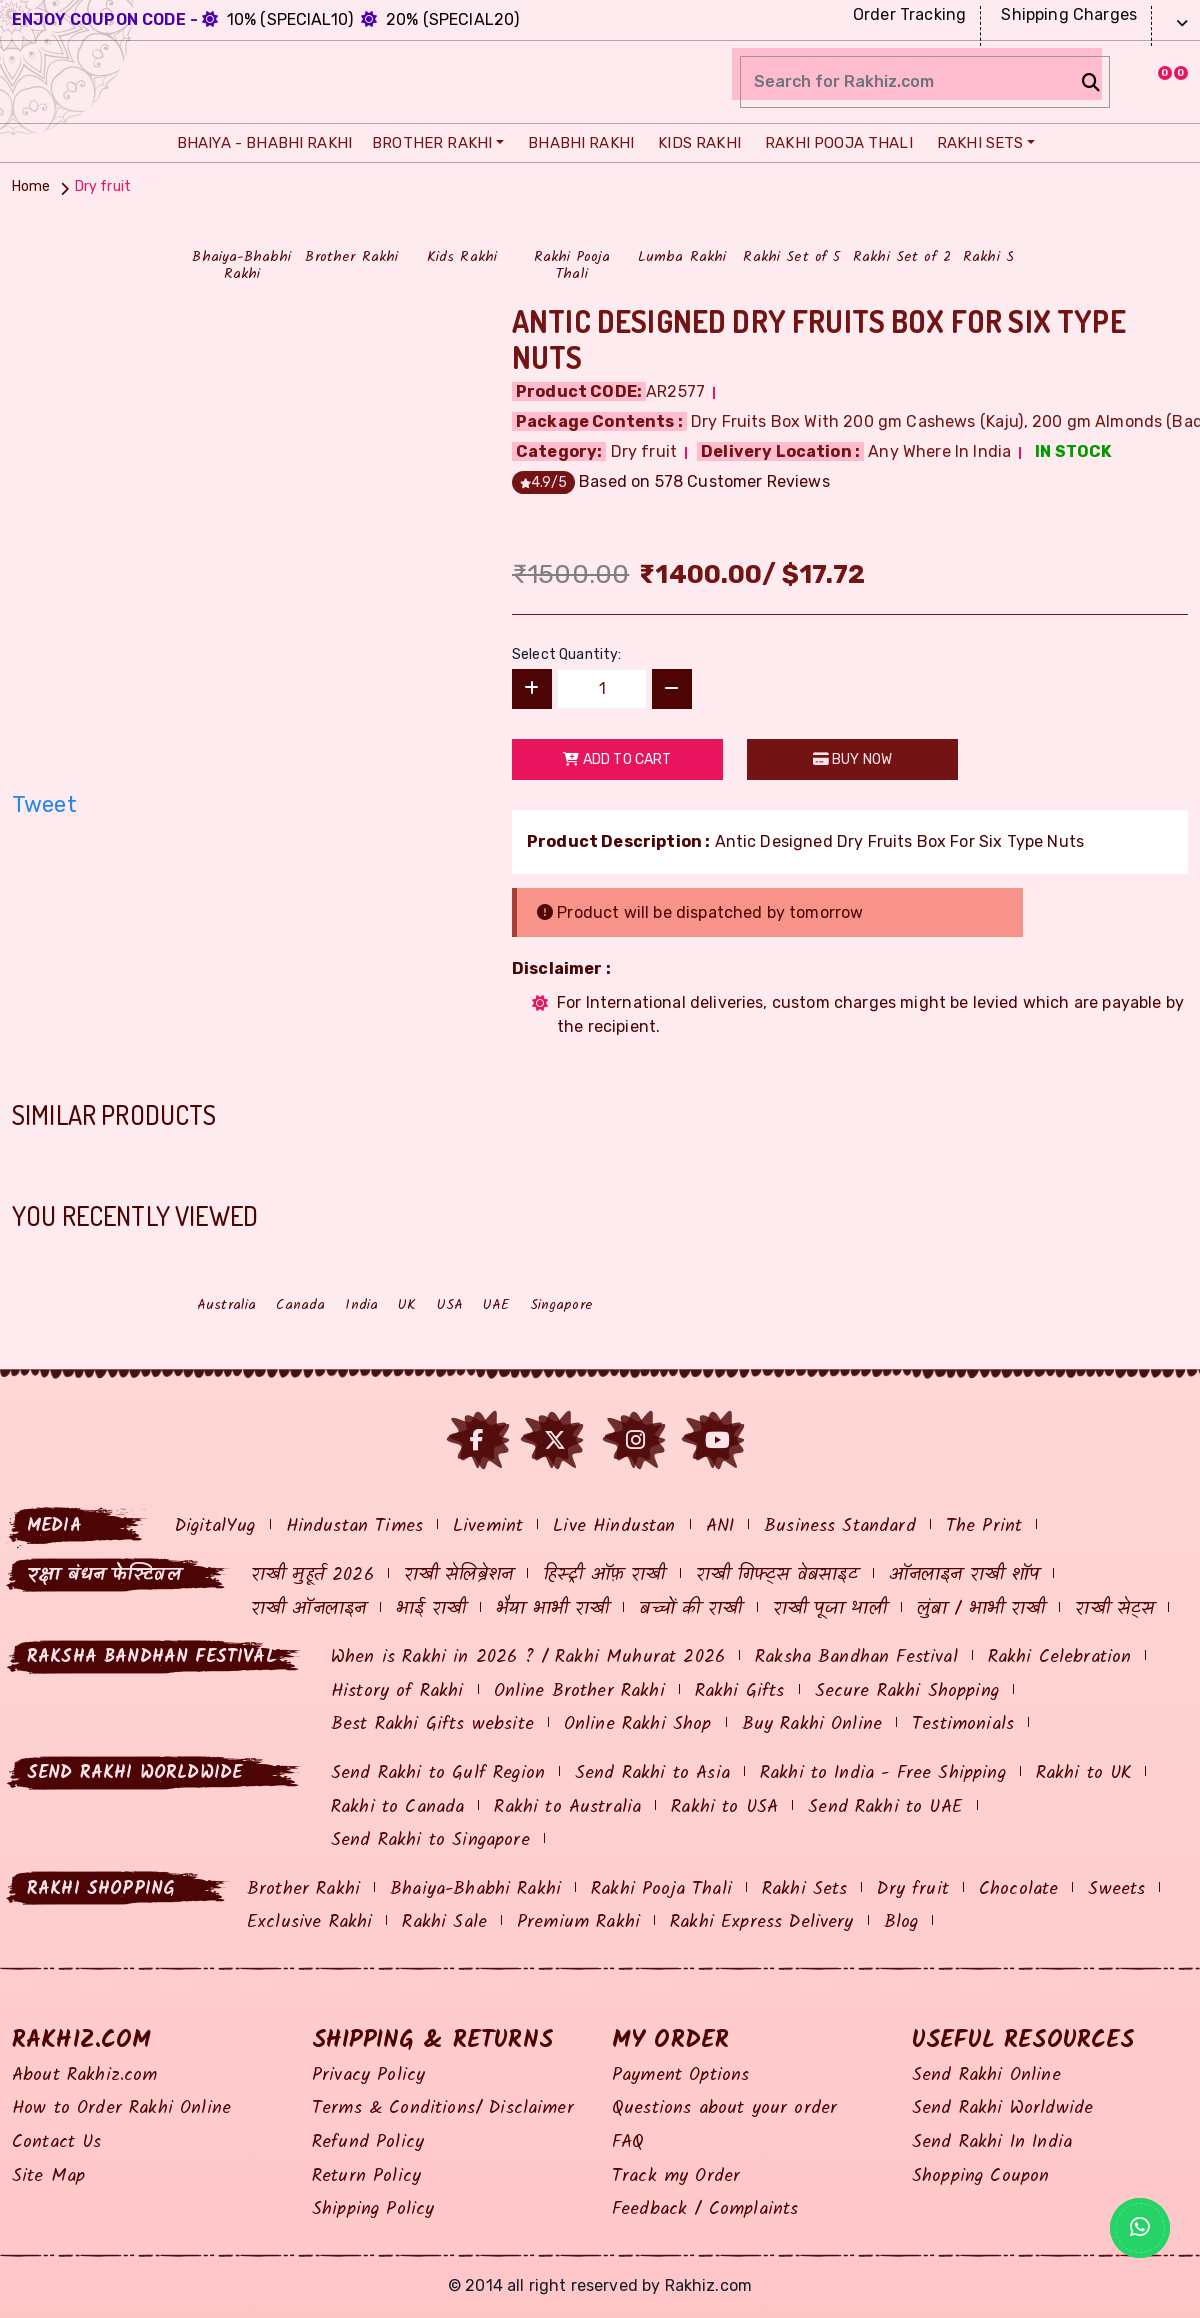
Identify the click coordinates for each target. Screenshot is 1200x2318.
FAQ (628, 2142)
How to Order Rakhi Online (121, 2108)
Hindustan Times (354, 1526)
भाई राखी (431, 1609)
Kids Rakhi (694, 143)
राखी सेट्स (1114, 1609)
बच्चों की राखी (690, 1609)
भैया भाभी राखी (552, 1609)
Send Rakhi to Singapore (430, 1840)
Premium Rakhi (578, 1922)
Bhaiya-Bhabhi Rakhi (475, 1889)
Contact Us (57, 2142)
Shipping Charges (1066, 14)
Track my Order (676, 2176)
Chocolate (1018, 1889)
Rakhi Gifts (740, 1691)
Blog (901, 1922)
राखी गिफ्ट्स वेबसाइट (777, 1575)
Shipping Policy (373, 2209)
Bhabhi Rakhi (576, 143)
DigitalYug (215, 1526)
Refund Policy (368, 2142)
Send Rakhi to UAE (885, 1807)
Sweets (1116, 1889)
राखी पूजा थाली (830, 1609)
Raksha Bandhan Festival (856, 1657)
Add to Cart (617, 759)
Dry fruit (912, 1889)
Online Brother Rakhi (579, 1691)
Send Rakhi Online (986, 2075)
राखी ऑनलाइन (308, 1609)
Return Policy (366, 2176)
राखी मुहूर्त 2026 (312, 1575)
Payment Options (680, 2075)
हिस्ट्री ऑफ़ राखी (604, 1575)
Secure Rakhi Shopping (907, 1691)
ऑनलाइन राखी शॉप (964, 1575)
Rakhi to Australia (567, 1807)
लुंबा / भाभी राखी (981, 1609)
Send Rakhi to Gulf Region (438, 1773)
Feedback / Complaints (705, 2209)
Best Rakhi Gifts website (432, 1724)
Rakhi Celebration (1060, 1657)
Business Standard (840, 1526)
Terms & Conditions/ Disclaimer (443, 2108)
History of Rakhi (397, 1691)
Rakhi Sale (444, 1922)
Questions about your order (724, 2108)
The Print (984, 1526)
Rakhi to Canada (397, 1807)
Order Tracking (907, 14)
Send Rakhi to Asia (652, 1773)
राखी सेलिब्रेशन (458, 1575)
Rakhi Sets (975, 143)
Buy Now (852, 759)
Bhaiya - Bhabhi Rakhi (260, 143)
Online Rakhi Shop (638, 1724)
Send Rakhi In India (992, 2142)
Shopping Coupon (980, 2176)
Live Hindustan (614, 1526)
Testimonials (963, 1724)
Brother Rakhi (429, 143)
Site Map (48, 2176)
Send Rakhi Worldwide (1002, 2108)
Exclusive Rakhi (309, 1922)
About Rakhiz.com (85, 2075)
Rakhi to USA (724, 1807)
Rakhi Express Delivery (762, 1922)
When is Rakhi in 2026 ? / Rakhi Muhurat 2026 (528, 1657)
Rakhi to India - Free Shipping (883, 1773)
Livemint (488, 1526)
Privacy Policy (368, 2075)
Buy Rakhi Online (812, 1724)
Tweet (44, 804)
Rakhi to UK (1084, 1773)
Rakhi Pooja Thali (834, 143)
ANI (720, 1526)
